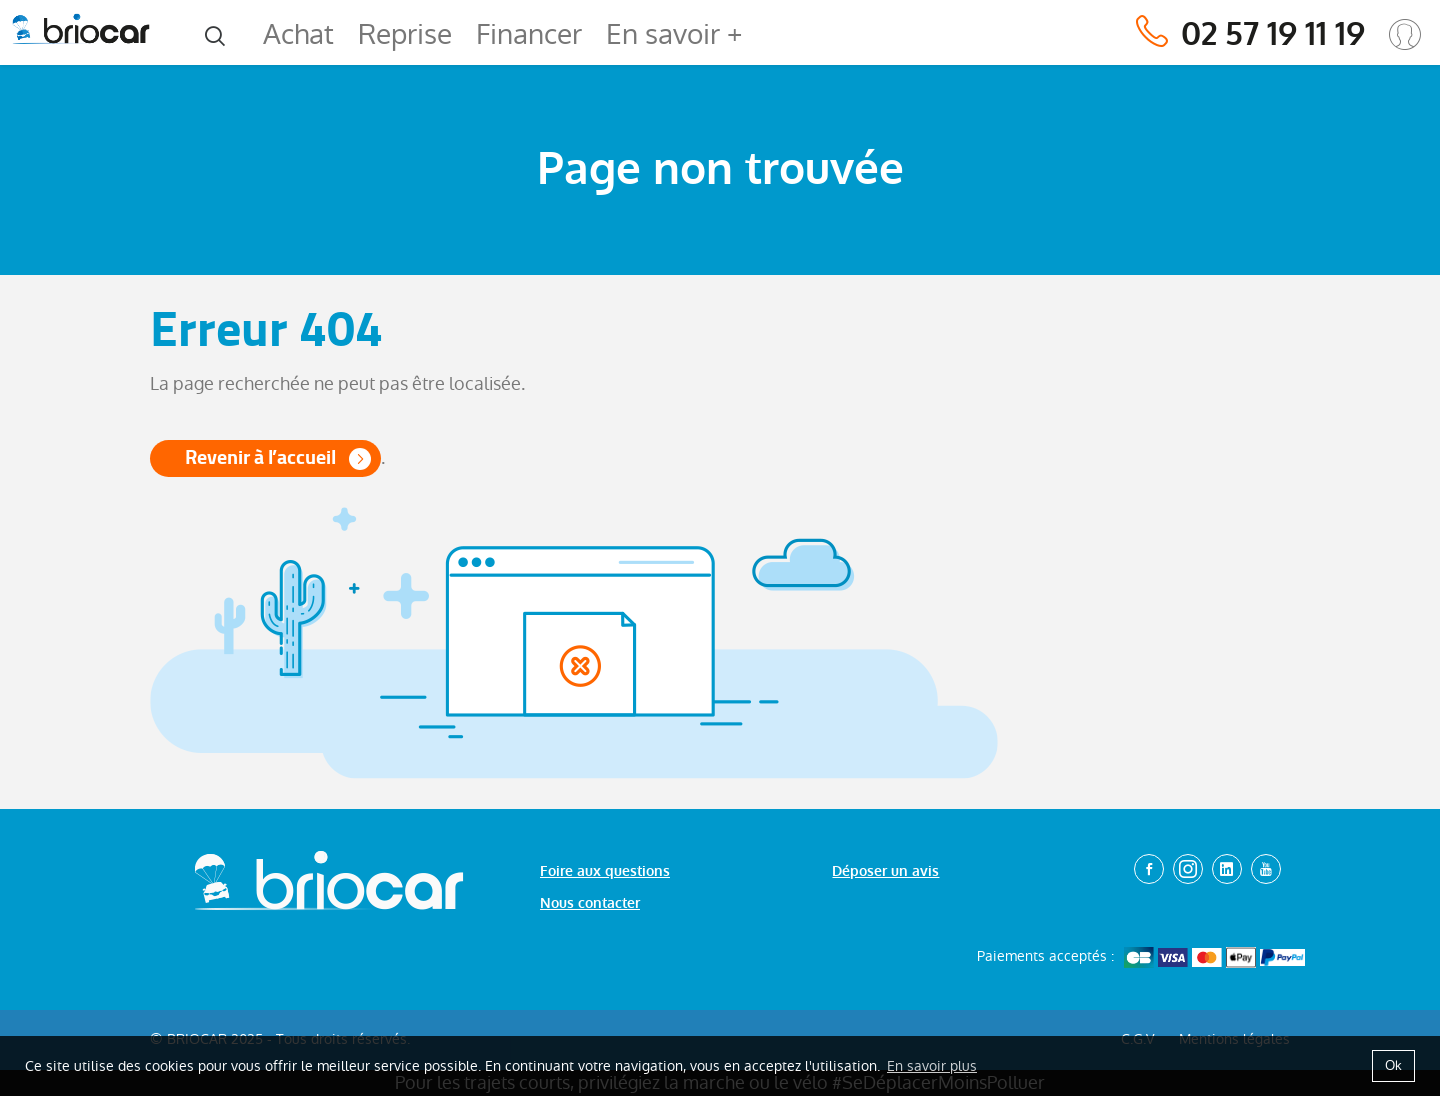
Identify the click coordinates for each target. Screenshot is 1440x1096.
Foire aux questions (605, 871)
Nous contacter (590, 903)
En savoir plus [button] (932, 1066)
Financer (529, 34)
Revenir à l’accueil (260, 457)
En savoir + (674, 34)
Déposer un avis (885, 871)
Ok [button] (1393, 1065)
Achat (298, 34)
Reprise (405, 34)
